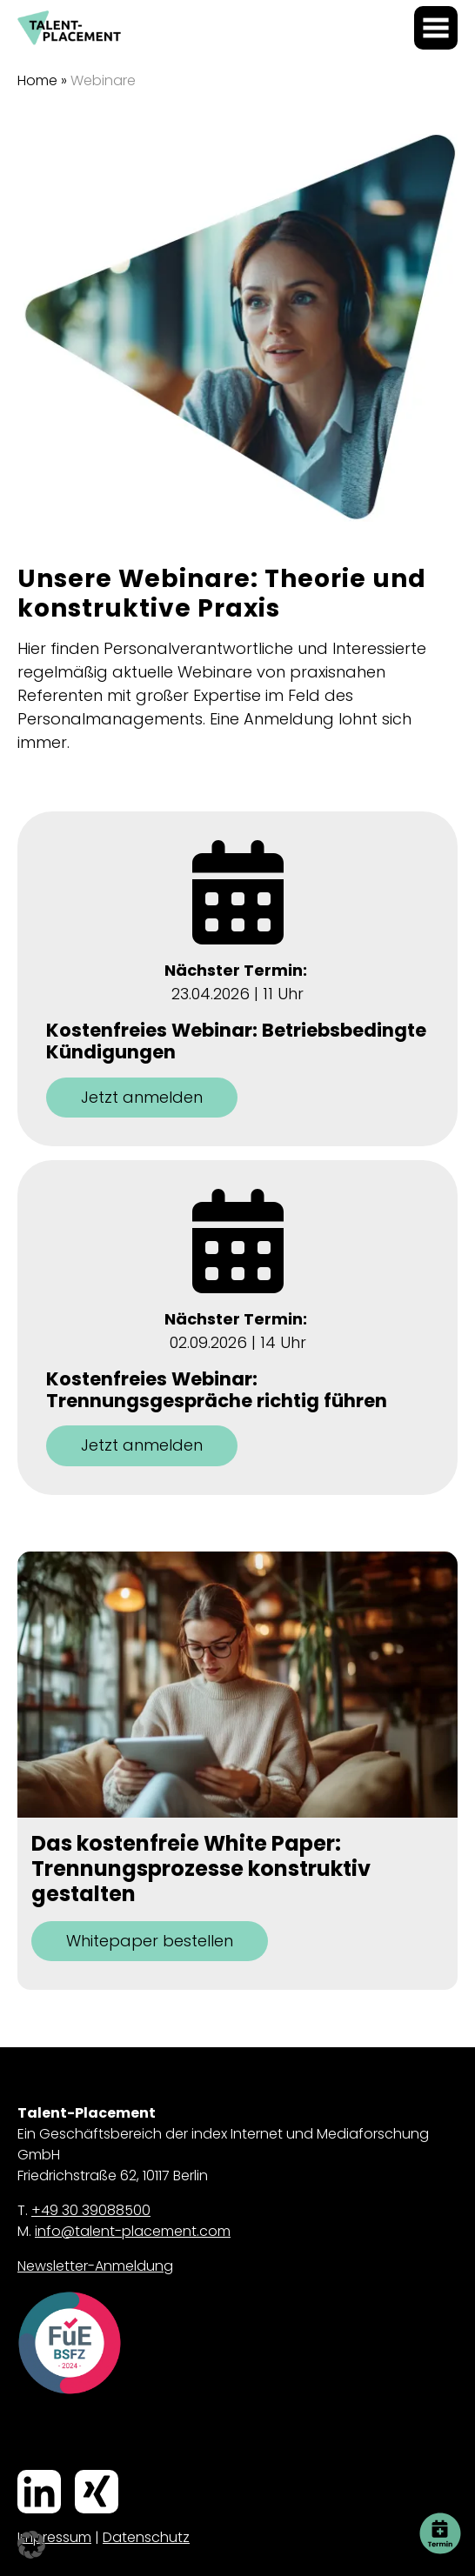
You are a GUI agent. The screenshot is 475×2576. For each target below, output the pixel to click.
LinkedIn (23, 2471)
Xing (78, 2471)
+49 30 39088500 (91, 2210)
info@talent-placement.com (133, 2231)
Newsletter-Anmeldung (95, 2266)
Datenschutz (146, 2537)
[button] (31, 2544)
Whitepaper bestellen (149, 1941)
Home (37, 80)
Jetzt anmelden (142, 1097)
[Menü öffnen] (436, 28)
